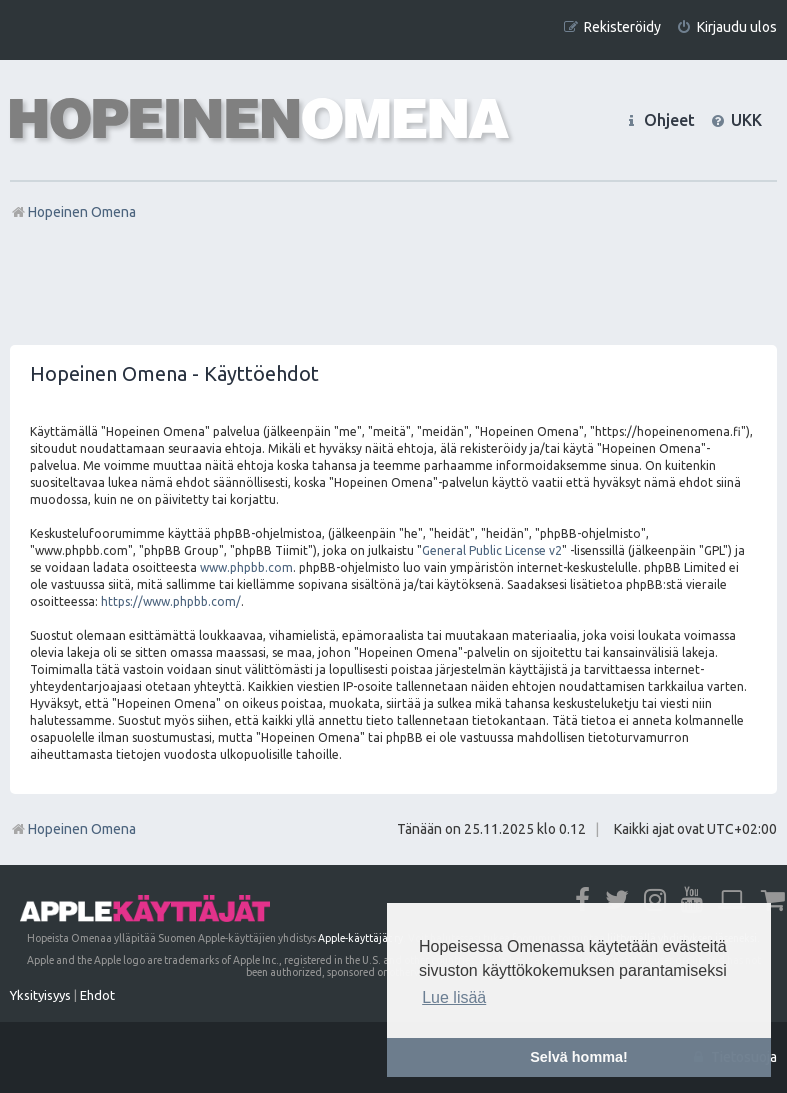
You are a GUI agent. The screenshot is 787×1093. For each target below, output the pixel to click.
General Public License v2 (492, 550)
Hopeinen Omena (73, 829)
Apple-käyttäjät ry (360, 938)
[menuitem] (726, 27)
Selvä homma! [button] (579, 1057)
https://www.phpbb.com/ (171, 601)
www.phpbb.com (246, 567)
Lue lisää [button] (454, 997)
